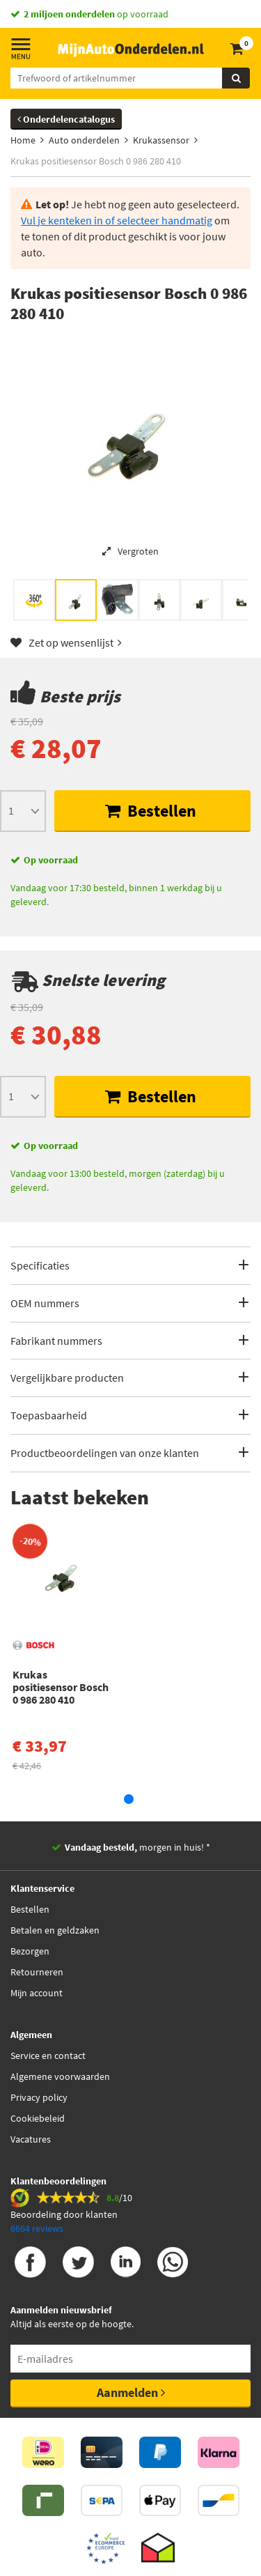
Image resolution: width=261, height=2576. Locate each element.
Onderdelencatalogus (66, 119)
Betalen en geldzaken (55, 1930)
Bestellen (150, 811)
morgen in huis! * (137, 1847)
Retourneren (36, 1972)
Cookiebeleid (37, 2118)
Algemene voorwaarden (60, 2076)
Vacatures (30, 2139)
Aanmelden (131, 2392)
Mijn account (36, 1993)
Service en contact (48, 2055)
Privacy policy (39, 2097)
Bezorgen (29, 1951)
